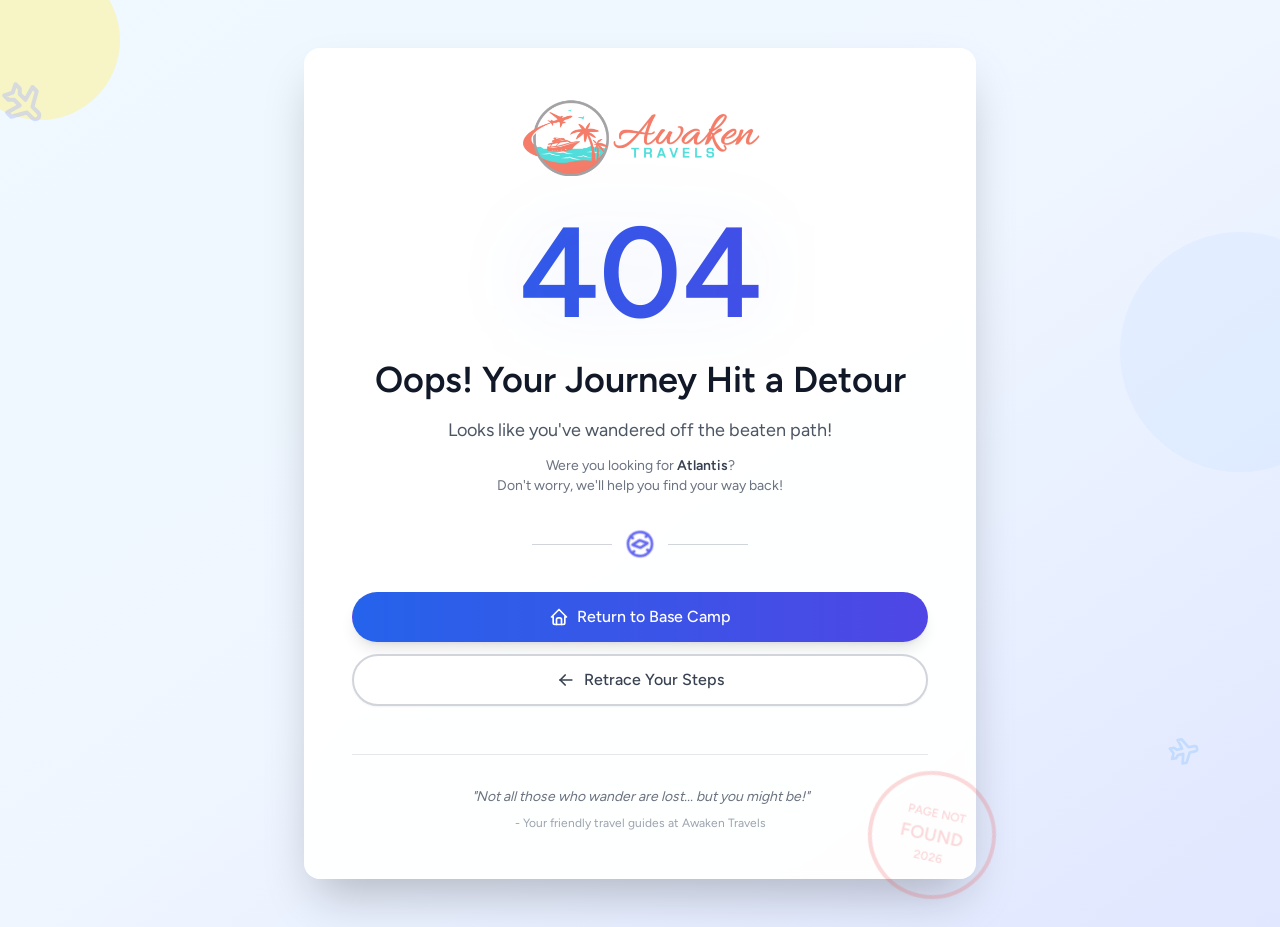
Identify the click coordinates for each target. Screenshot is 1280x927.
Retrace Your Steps (640, 680)
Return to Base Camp (640, 617)
